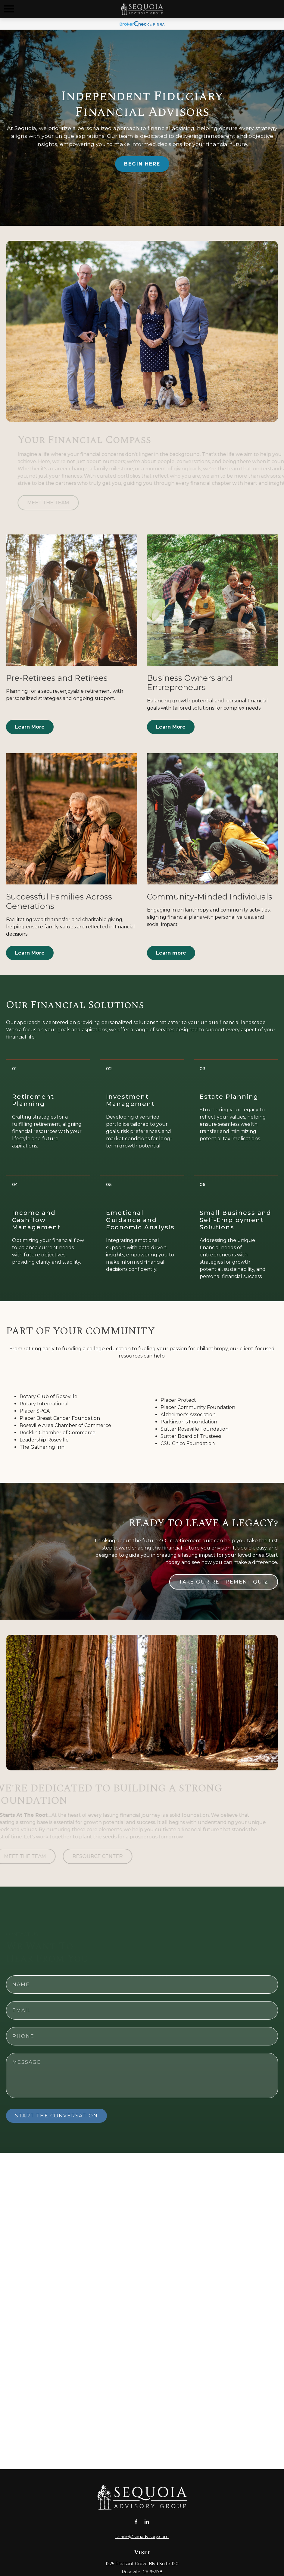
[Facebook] (136, 2522)
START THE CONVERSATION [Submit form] (56, 2116)
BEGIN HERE (142, 164)
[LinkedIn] (147, 2522)
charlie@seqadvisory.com (142, 2536)
